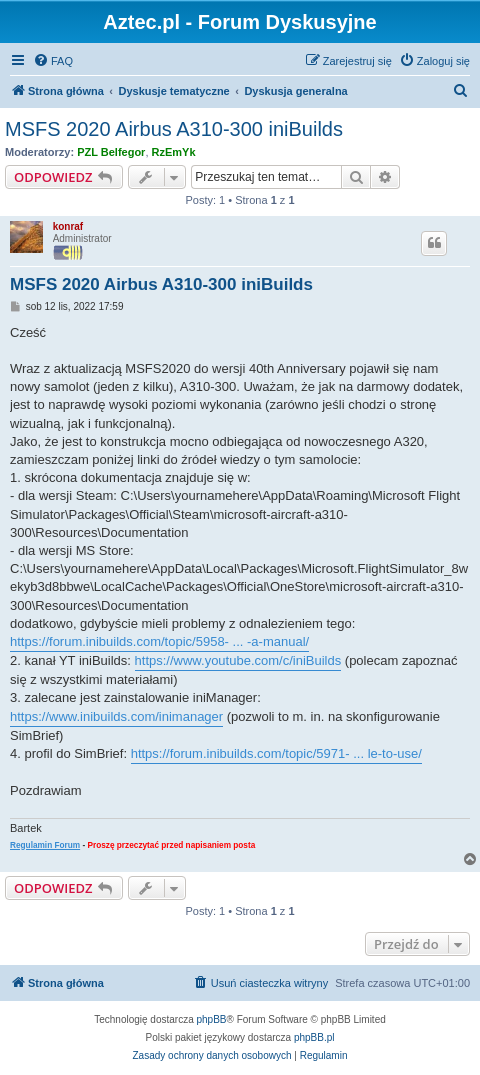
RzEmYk (174, 152)
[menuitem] (53, 61)
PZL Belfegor (111, 152)
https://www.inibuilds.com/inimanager (116, 716)
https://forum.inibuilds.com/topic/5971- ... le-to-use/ (276, 753)
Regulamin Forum (45, 845)
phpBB (212, 1019)
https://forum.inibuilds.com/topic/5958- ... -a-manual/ (159, 641)
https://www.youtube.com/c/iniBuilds (238, 660)
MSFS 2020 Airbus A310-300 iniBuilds (174, 129)
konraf (68, 226)
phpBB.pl (314, 1037)
